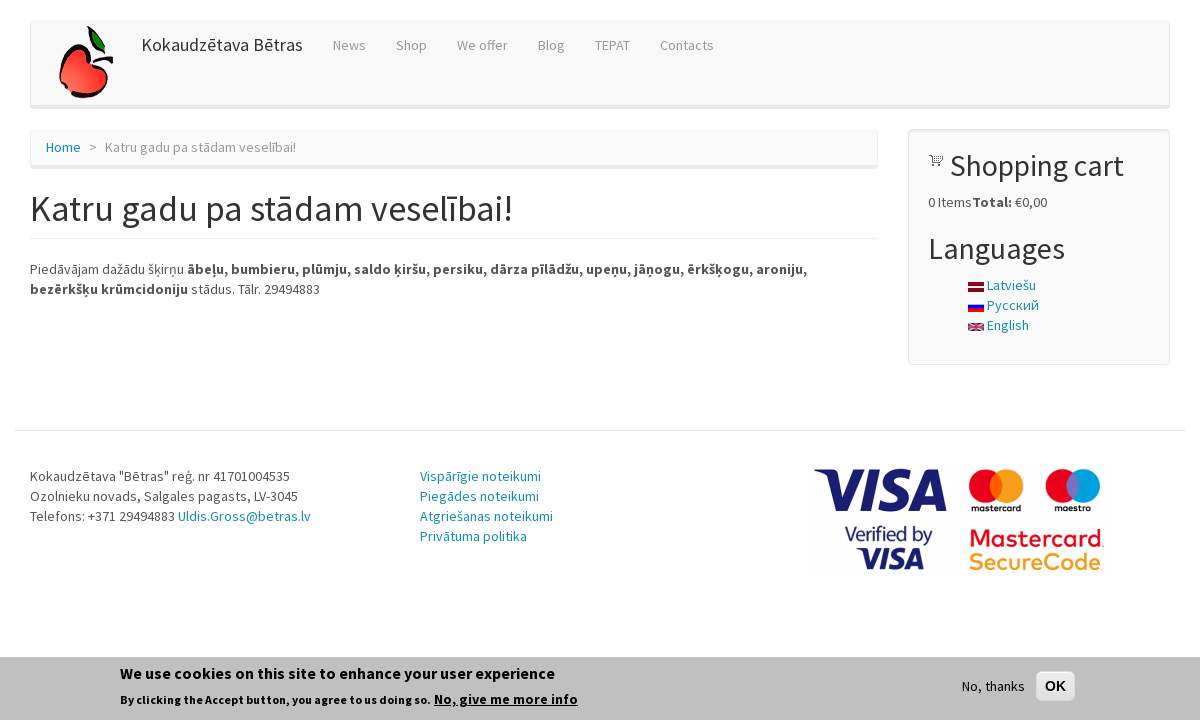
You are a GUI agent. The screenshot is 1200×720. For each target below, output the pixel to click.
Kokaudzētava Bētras (222, 44)
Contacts (687, 45)
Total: (992, 202)
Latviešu (1002, 285)
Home (63, 147)
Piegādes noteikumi (479, 496)
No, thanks (993, 686)
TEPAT (612, 45)
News (349, 45)
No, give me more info (506, 699)
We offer (482, 45)
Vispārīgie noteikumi (480, 476)
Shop (411, 45)
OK (1055, 686)
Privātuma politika (473, 536)
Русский (1003, 305)
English (998, 325)
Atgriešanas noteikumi (486, 516)
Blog (551, 45)
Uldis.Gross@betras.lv (244, 516)
